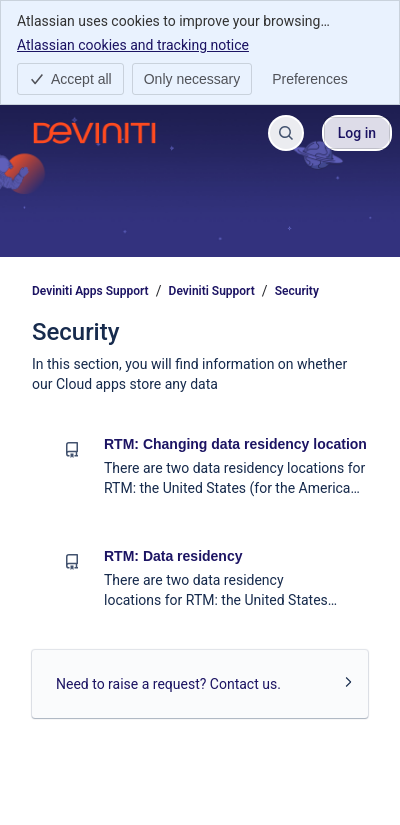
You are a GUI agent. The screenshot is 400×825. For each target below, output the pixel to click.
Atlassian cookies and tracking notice (133, 44)
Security (297, 291)
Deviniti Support (212, 291)
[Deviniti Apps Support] (94, 133)
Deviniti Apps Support (90, 291)
